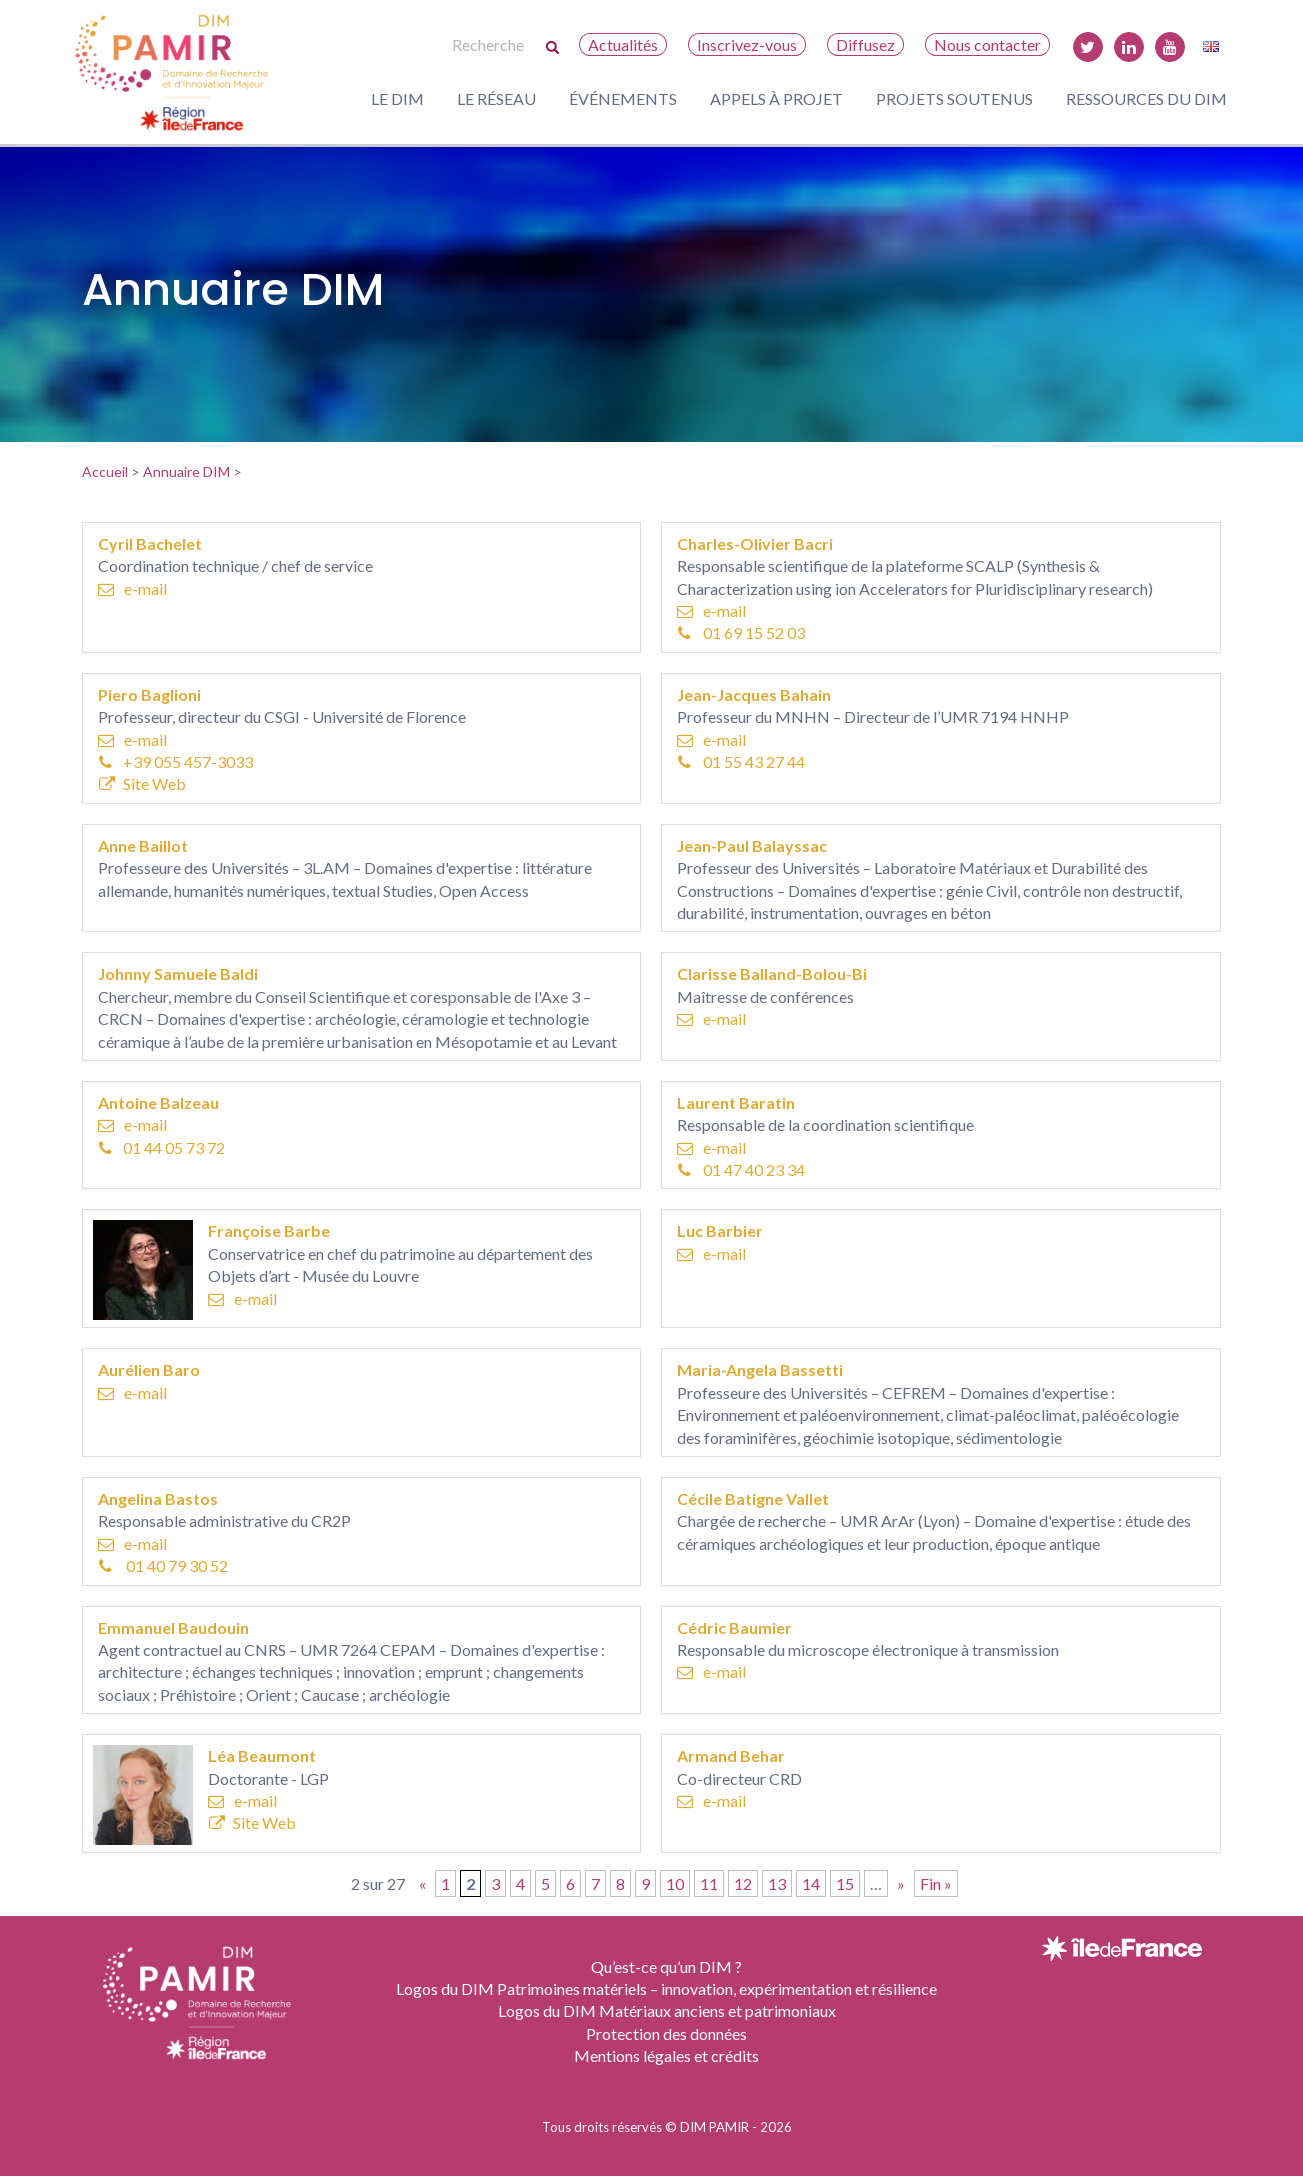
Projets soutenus (954, 98)
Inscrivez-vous (747, 44)
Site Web (142, 783)
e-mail (132, 588)
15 (845, 1883)
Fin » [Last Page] (936, 1883)
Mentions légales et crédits (666, 2055)
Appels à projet (776, 98)
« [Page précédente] (422, 1883)
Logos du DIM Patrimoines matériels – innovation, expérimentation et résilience (666, 1988)
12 (743, 1883)
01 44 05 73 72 (162, 1147)
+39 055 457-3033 (176, 761)
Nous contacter (987, 44)
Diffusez (865, 44)
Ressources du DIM (1146, 98)
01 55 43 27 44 (741, 761)
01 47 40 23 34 (741, 1169)
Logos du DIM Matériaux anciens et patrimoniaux (667, 2010)
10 (675, 1883)
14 (811, 1883)
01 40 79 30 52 (164, 1565)
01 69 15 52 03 (741, 632)
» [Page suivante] (901, 1883)
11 (709, 1883)
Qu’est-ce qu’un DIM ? (666, 1966)
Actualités (623, 44)
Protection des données (666, 2033)
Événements (623, 98)
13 (777, 1883)
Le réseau (496, 98)
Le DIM (397, 98)
